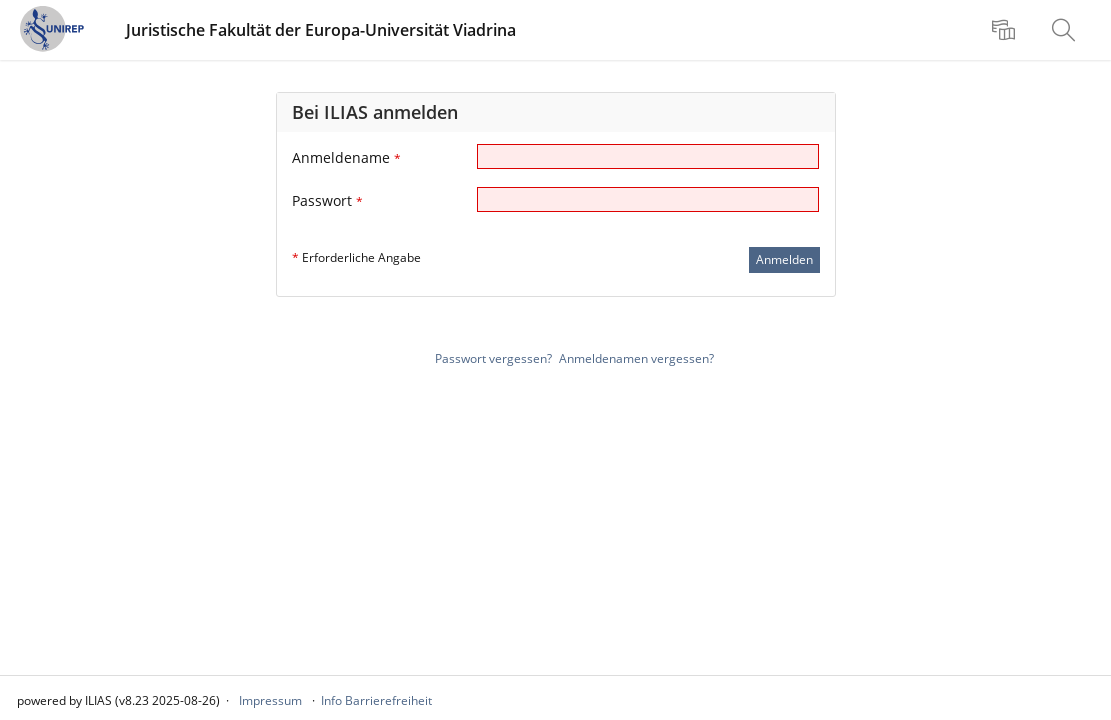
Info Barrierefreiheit (376, 700)
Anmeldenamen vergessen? (636, 358)
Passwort (327, 200)
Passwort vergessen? (493, 358)
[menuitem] (1006, 30)
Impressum (270, 700)
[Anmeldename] (648, 156)
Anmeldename (346, 157)
